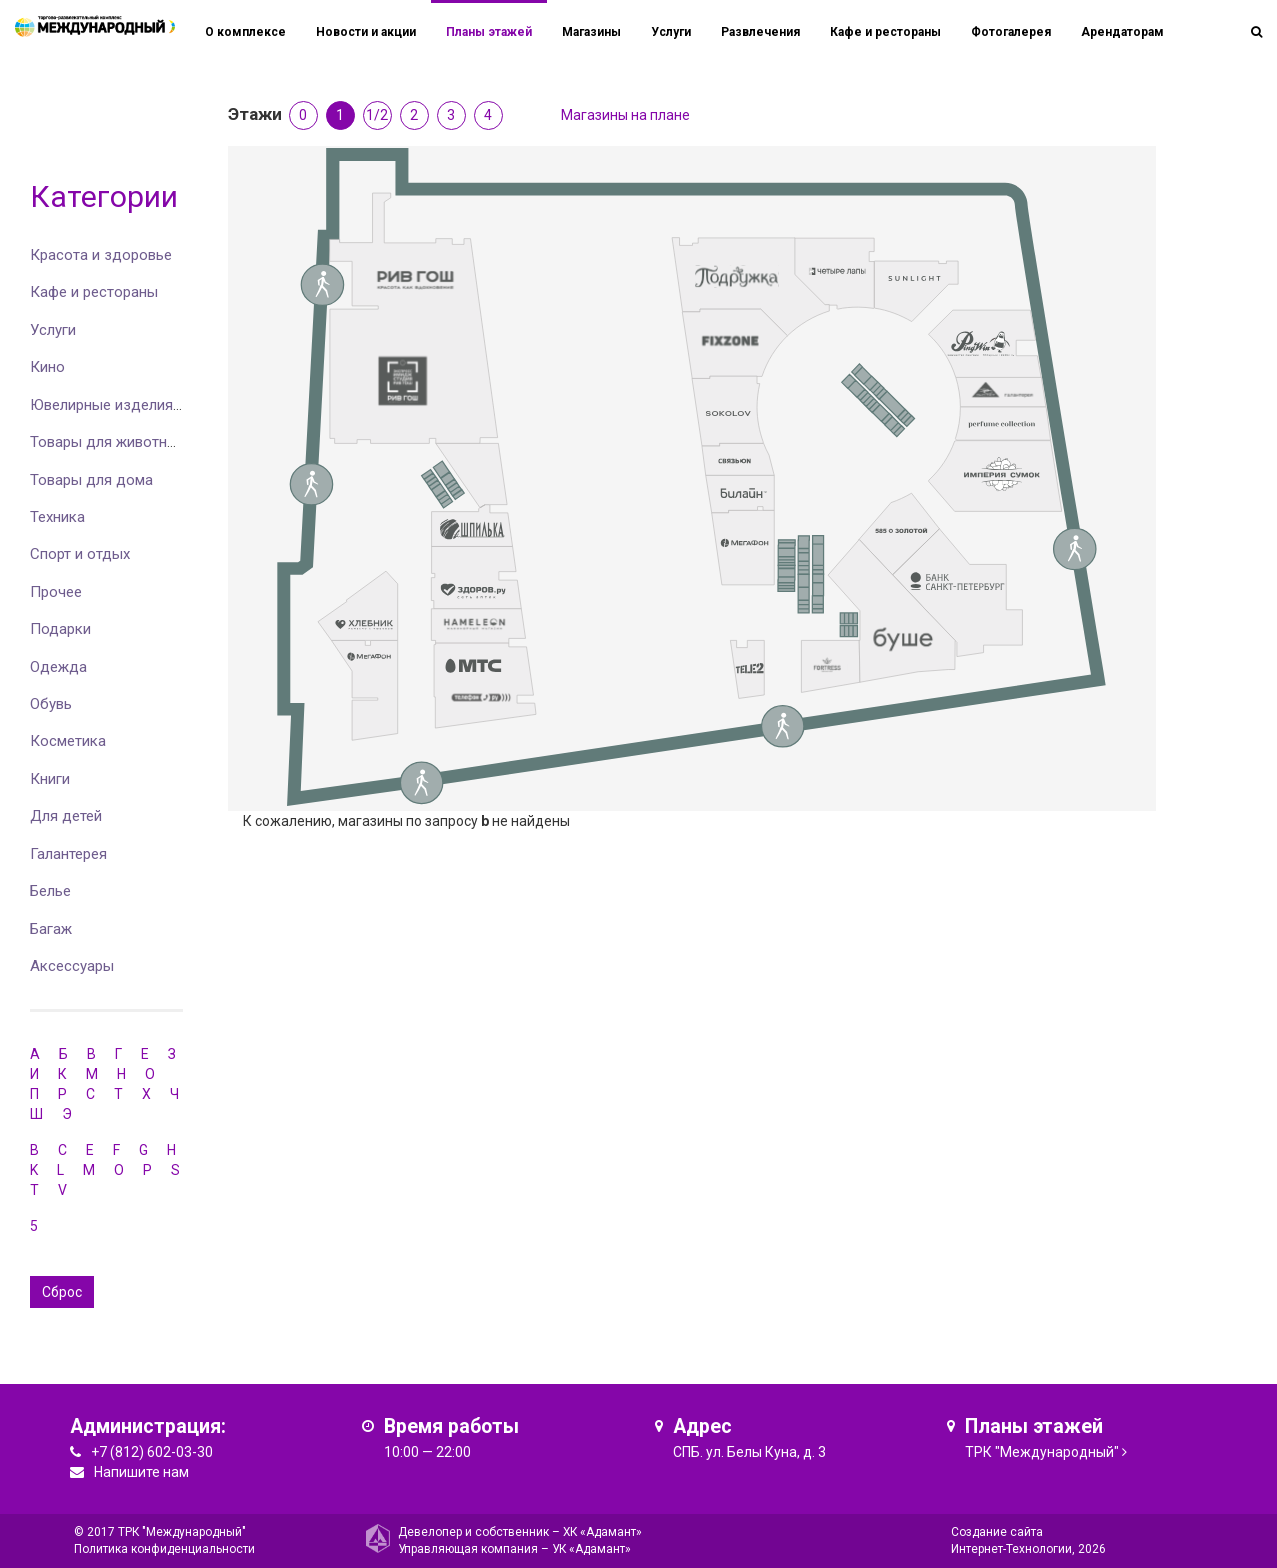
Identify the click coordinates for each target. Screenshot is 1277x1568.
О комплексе (245, 32)
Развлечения (760, 32)
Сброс (62, 1292)
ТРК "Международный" (1042, 1452)
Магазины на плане (625, 115)
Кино (47, 367)
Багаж (51, 929)
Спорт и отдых (80, 554)
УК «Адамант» (591, 1549)
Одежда (58, 667)
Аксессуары (72, 966)
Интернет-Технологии (1011, 1549)
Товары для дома (91, 480)
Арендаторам (1122, 32)
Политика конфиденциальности (164, 1549)
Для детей (66, 816)
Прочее (56, 592)
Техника (57, 517)
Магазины (591, 32)
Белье (50, 891)
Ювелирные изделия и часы (127, 405)
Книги (50, 779)
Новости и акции (366, 32)
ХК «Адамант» (602, 1532)
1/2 (377, 115)
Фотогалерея (1011, 32)
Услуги (53, 330)
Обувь (51, 704)
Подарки (60, 629)
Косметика (68, 741)
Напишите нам (141, 1472)
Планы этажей (489, 32)
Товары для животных (107, 442)
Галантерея (68, 854)
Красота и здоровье (101, 255)
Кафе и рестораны (94, 292)
